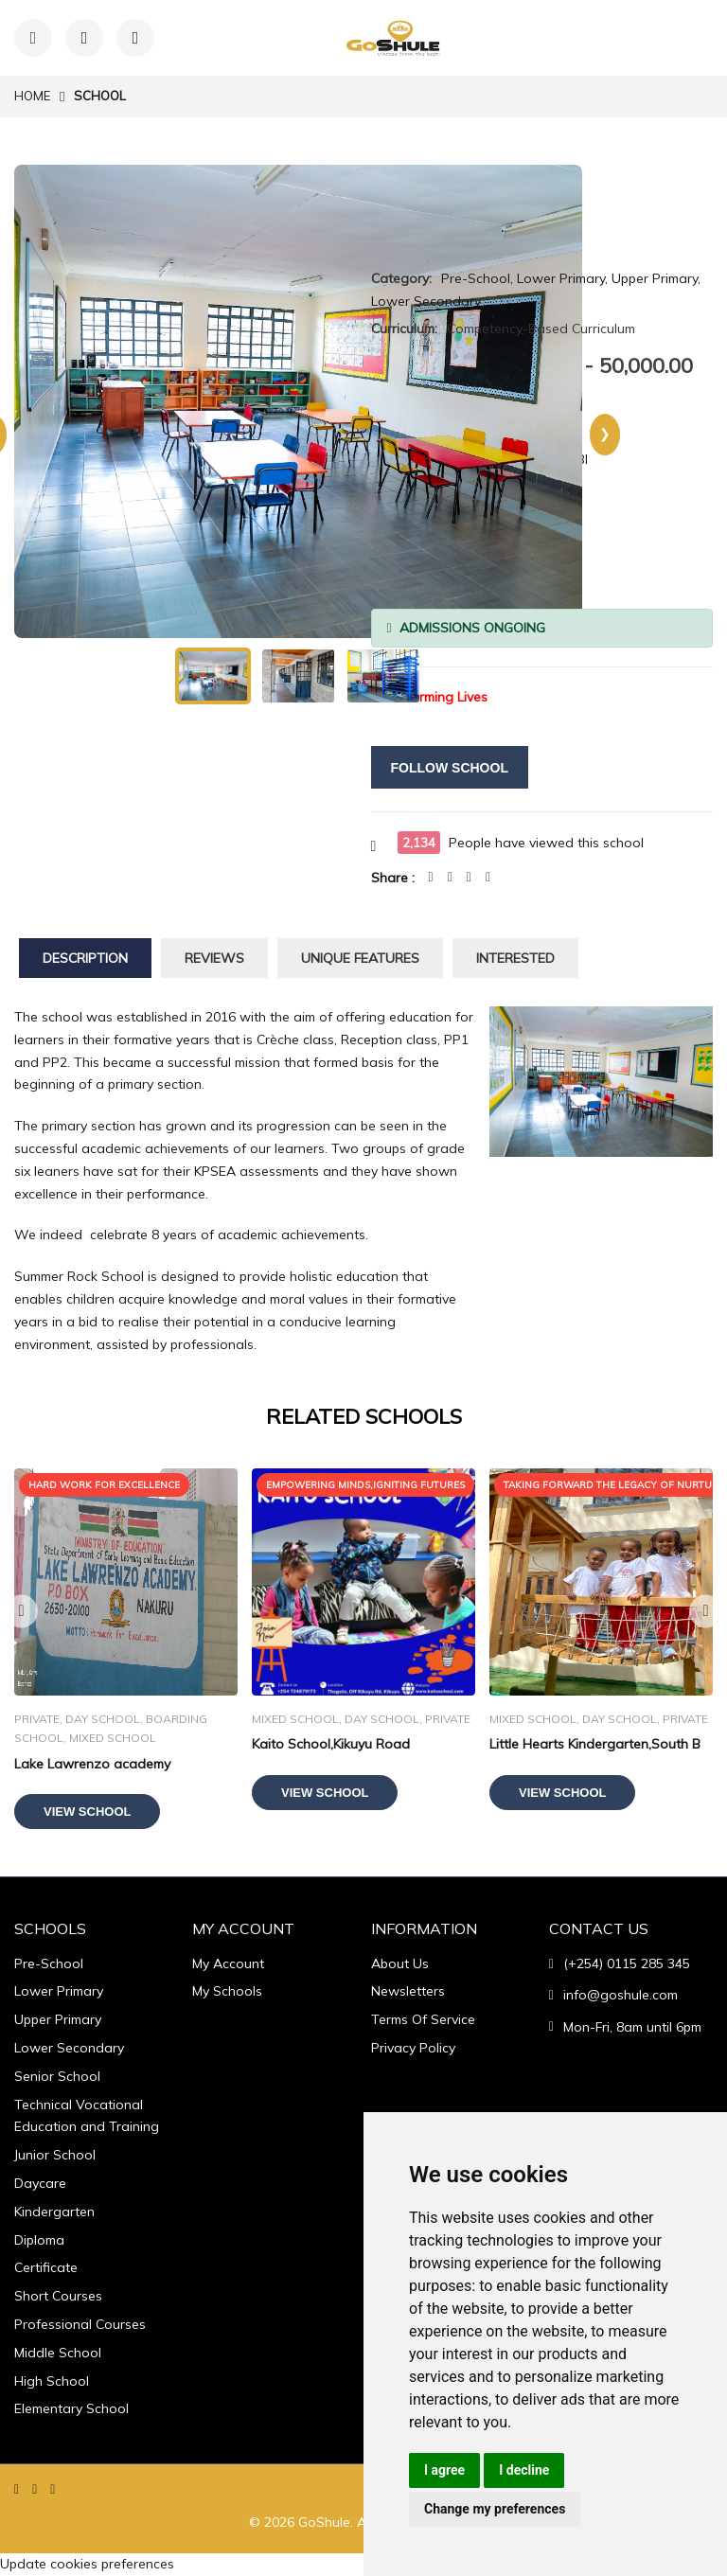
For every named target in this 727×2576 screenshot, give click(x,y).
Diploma (39, 2239)
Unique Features (360, 958)
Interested (515, 958)
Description (85, 958)
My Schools (227, 1990)
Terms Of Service (423, 2019)
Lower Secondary (69, 2047)
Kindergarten (54, 2211)
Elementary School (71, 2408)
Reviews (214, 958)
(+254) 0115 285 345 (626, 1963)
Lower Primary (58, 1990)
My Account (228, 1963)
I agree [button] (444, 2470)
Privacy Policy (413, 2047)
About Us (400, 1963)
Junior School (55, 2154)
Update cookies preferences (87, 2563)
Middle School (57, 2352)
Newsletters (408, 1990)
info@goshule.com (620, 1994)
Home (32, 95)
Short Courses (58, 2295)
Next (705, 1610)
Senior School (57, 2076)
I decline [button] (524, 2470)
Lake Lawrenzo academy (92, 1763)
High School (51, 2380)
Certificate (46, 2267)
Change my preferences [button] (494, 2508)
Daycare (40, 2183)
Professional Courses (80, 2324)
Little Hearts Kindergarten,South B (594, 1743)
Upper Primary (57, 2019)
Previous (21, 1610)
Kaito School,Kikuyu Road (331, 1743)
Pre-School (48, 1963)
